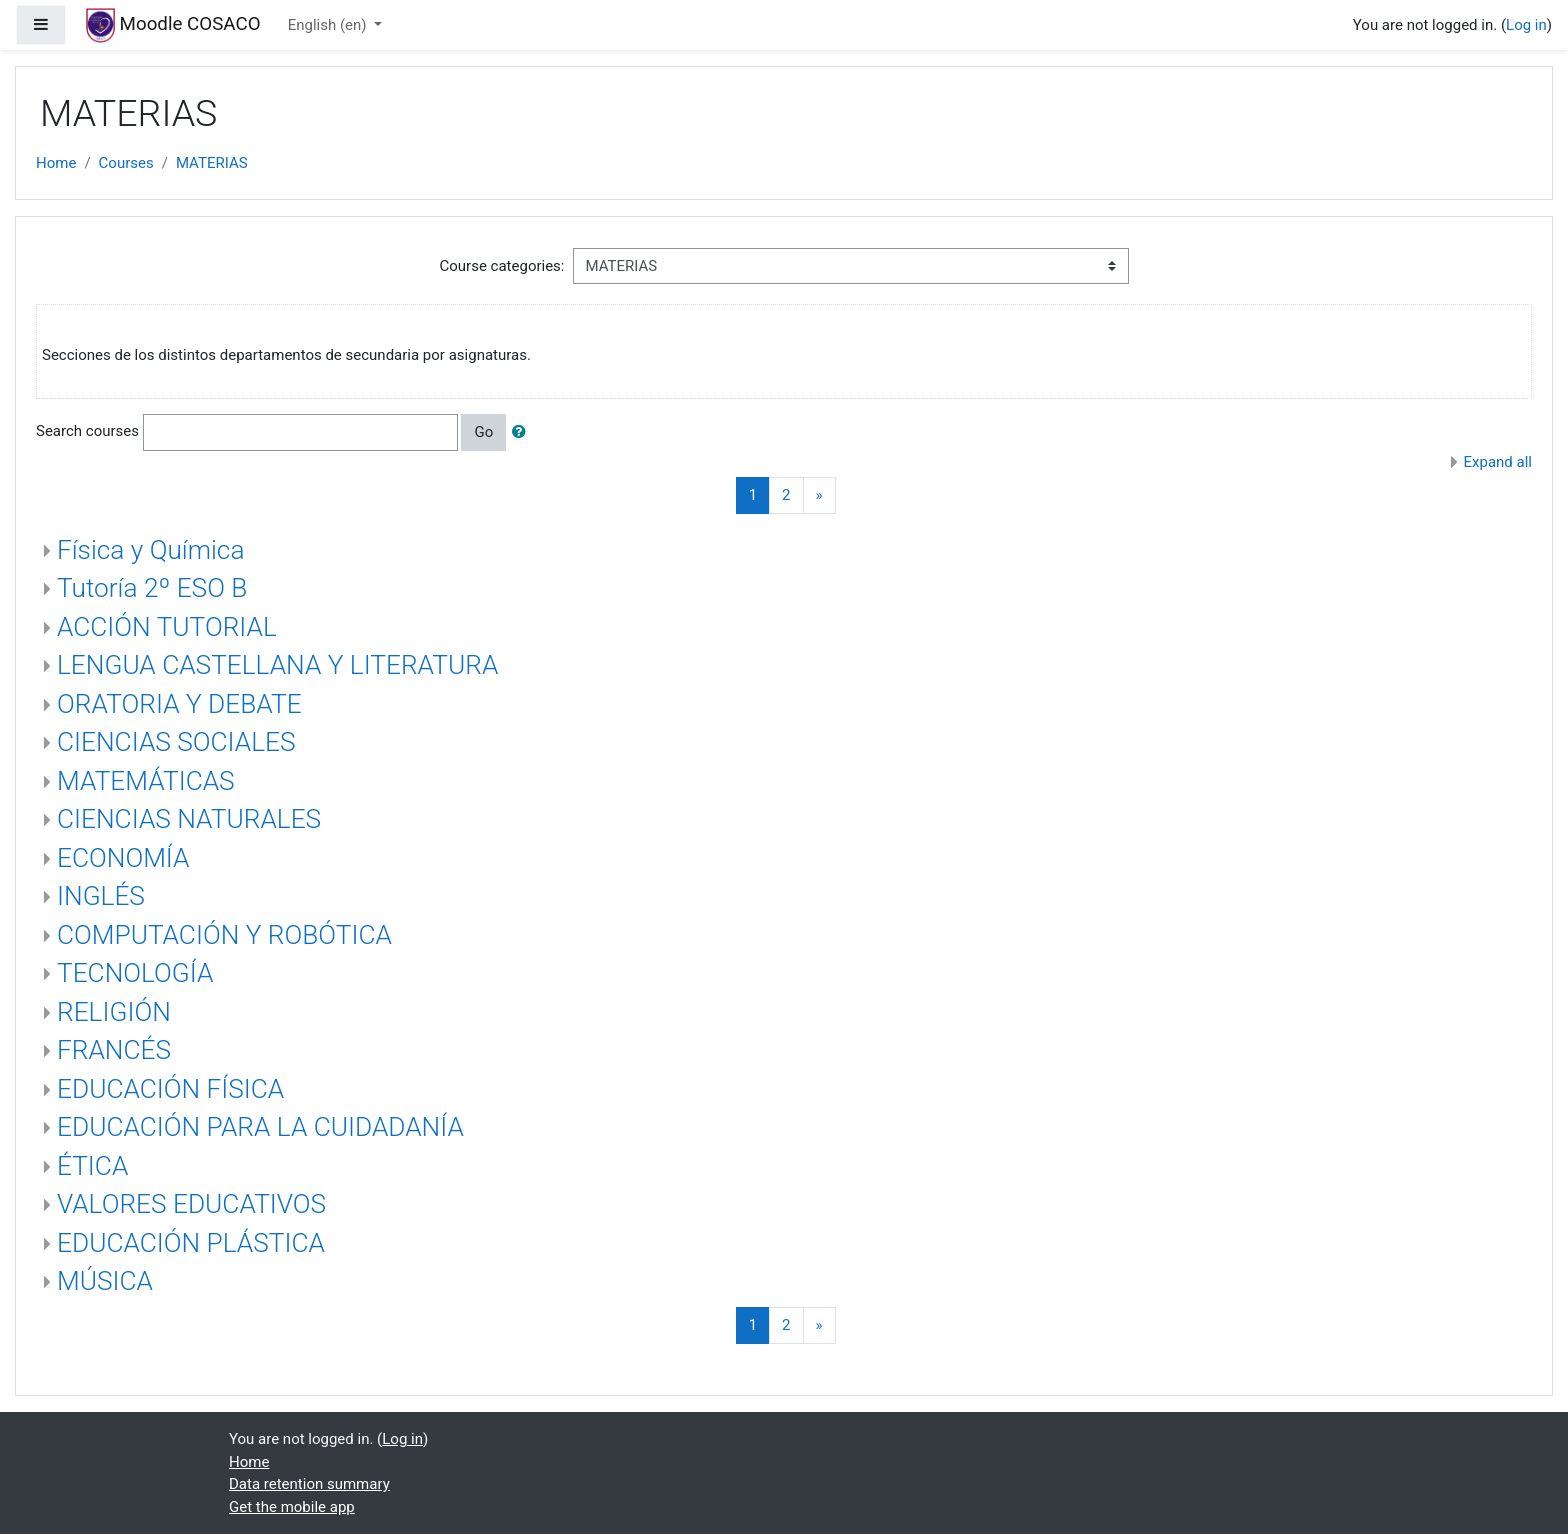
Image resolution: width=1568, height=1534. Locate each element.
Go (483, 432)
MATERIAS (212, 163)
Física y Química (150, 550)
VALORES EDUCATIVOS (191, 1204)
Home (56, 163)
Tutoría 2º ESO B (152, 588)
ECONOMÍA (123, 858)
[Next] (819, 495)
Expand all (1498, 462)
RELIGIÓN (114, 1012)
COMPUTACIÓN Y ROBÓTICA (224, 935)
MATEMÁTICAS (146, 781)
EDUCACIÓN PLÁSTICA (191, 1243)
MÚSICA (105, 1281)
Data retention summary (309, 1484)
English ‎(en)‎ (329, 25)
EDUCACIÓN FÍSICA (170, 1089)
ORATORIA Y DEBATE (179, 704)
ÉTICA (92, 1166)
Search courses (87, 431)
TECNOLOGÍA (135, 973)
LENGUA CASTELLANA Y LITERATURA (277, 665)
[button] (523, 432)
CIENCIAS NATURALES (189, 819)
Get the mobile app (292, 1507)
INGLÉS (101, 896)
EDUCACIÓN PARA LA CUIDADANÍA (260, 1127)
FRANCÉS (114, 1050)
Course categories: (502, 266)
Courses (126, 163)
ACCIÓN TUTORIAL (167, 627)
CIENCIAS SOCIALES (176, 742)
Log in (1526, 25)
